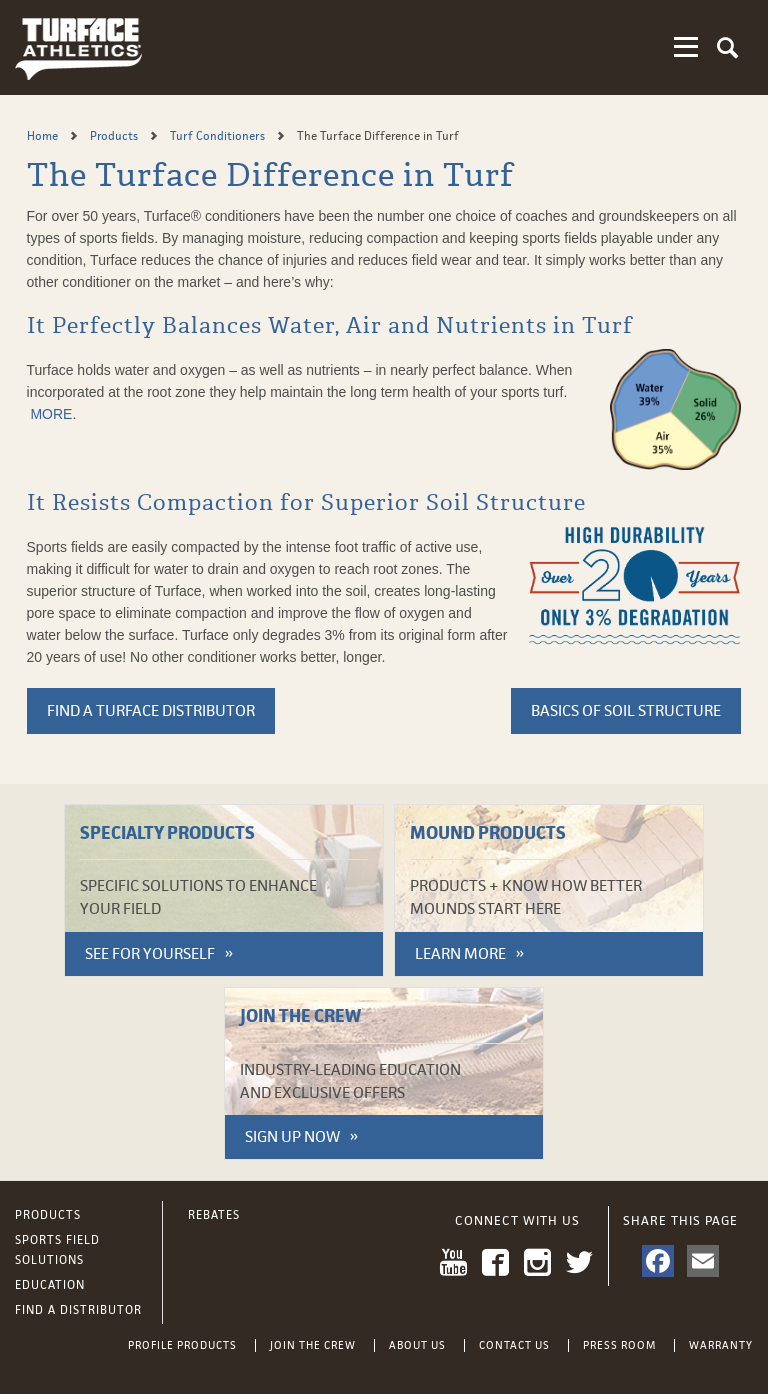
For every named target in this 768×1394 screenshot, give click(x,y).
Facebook (495, 1262)
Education (50, 1285)
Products (115, 136)
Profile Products (182, 1345)
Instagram (537, 1262)
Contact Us (514, 1345)
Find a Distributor (78, 1310)
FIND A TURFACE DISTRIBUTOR (151, 710)
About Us (417, 1345)
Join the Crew (313, 1345)
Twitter (579, 1262)
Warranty (721, 1345)
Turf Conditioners (219, 136)
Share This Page (680, 1220)
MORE (51, 414)
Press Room (619, 1345)
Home (44, 136)
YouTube (453, 1262)
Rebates (214, 1215)
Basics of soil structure (626, 710)
